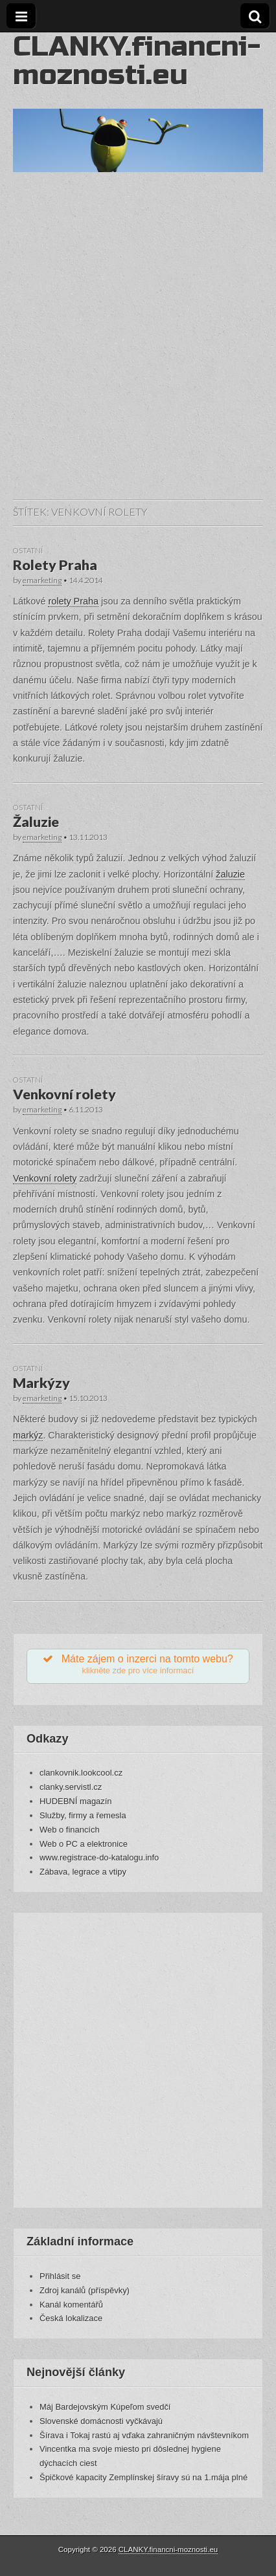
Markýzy (41, 1382)
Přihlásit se (60, 2276)
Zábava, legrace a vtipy (83, 1872)
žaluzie (230, 874)
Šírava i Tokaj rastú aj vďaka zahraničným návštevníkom (144, 2435)
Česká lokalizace (71, 2318)
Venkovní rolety (64, 1094)
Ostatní (28, 550)
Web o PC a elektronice (84, 1844)
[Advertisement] (138, 349)
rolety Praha (73, 601)
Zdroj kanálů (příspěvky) (85, 2290)
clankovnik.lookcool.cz (81, 1773)
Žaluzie (36, 821)
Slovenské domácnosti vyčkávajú (101, 2421)
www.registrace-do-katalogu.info (99, 1857)
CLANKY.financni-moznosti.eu (136, 60)
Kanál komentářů (71, 2304)
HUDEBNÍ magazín (76, 1801)
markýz (28, 1435)
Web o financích (70, 1829)
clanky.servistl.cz (71, 1787)
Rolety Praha (55, 564)
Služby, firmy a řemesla (83, 1815)
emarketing (42, 580)
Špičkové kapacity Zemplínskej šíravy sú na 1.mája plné (143, 2477)
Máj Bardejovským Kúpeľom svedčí (105, 2407)
